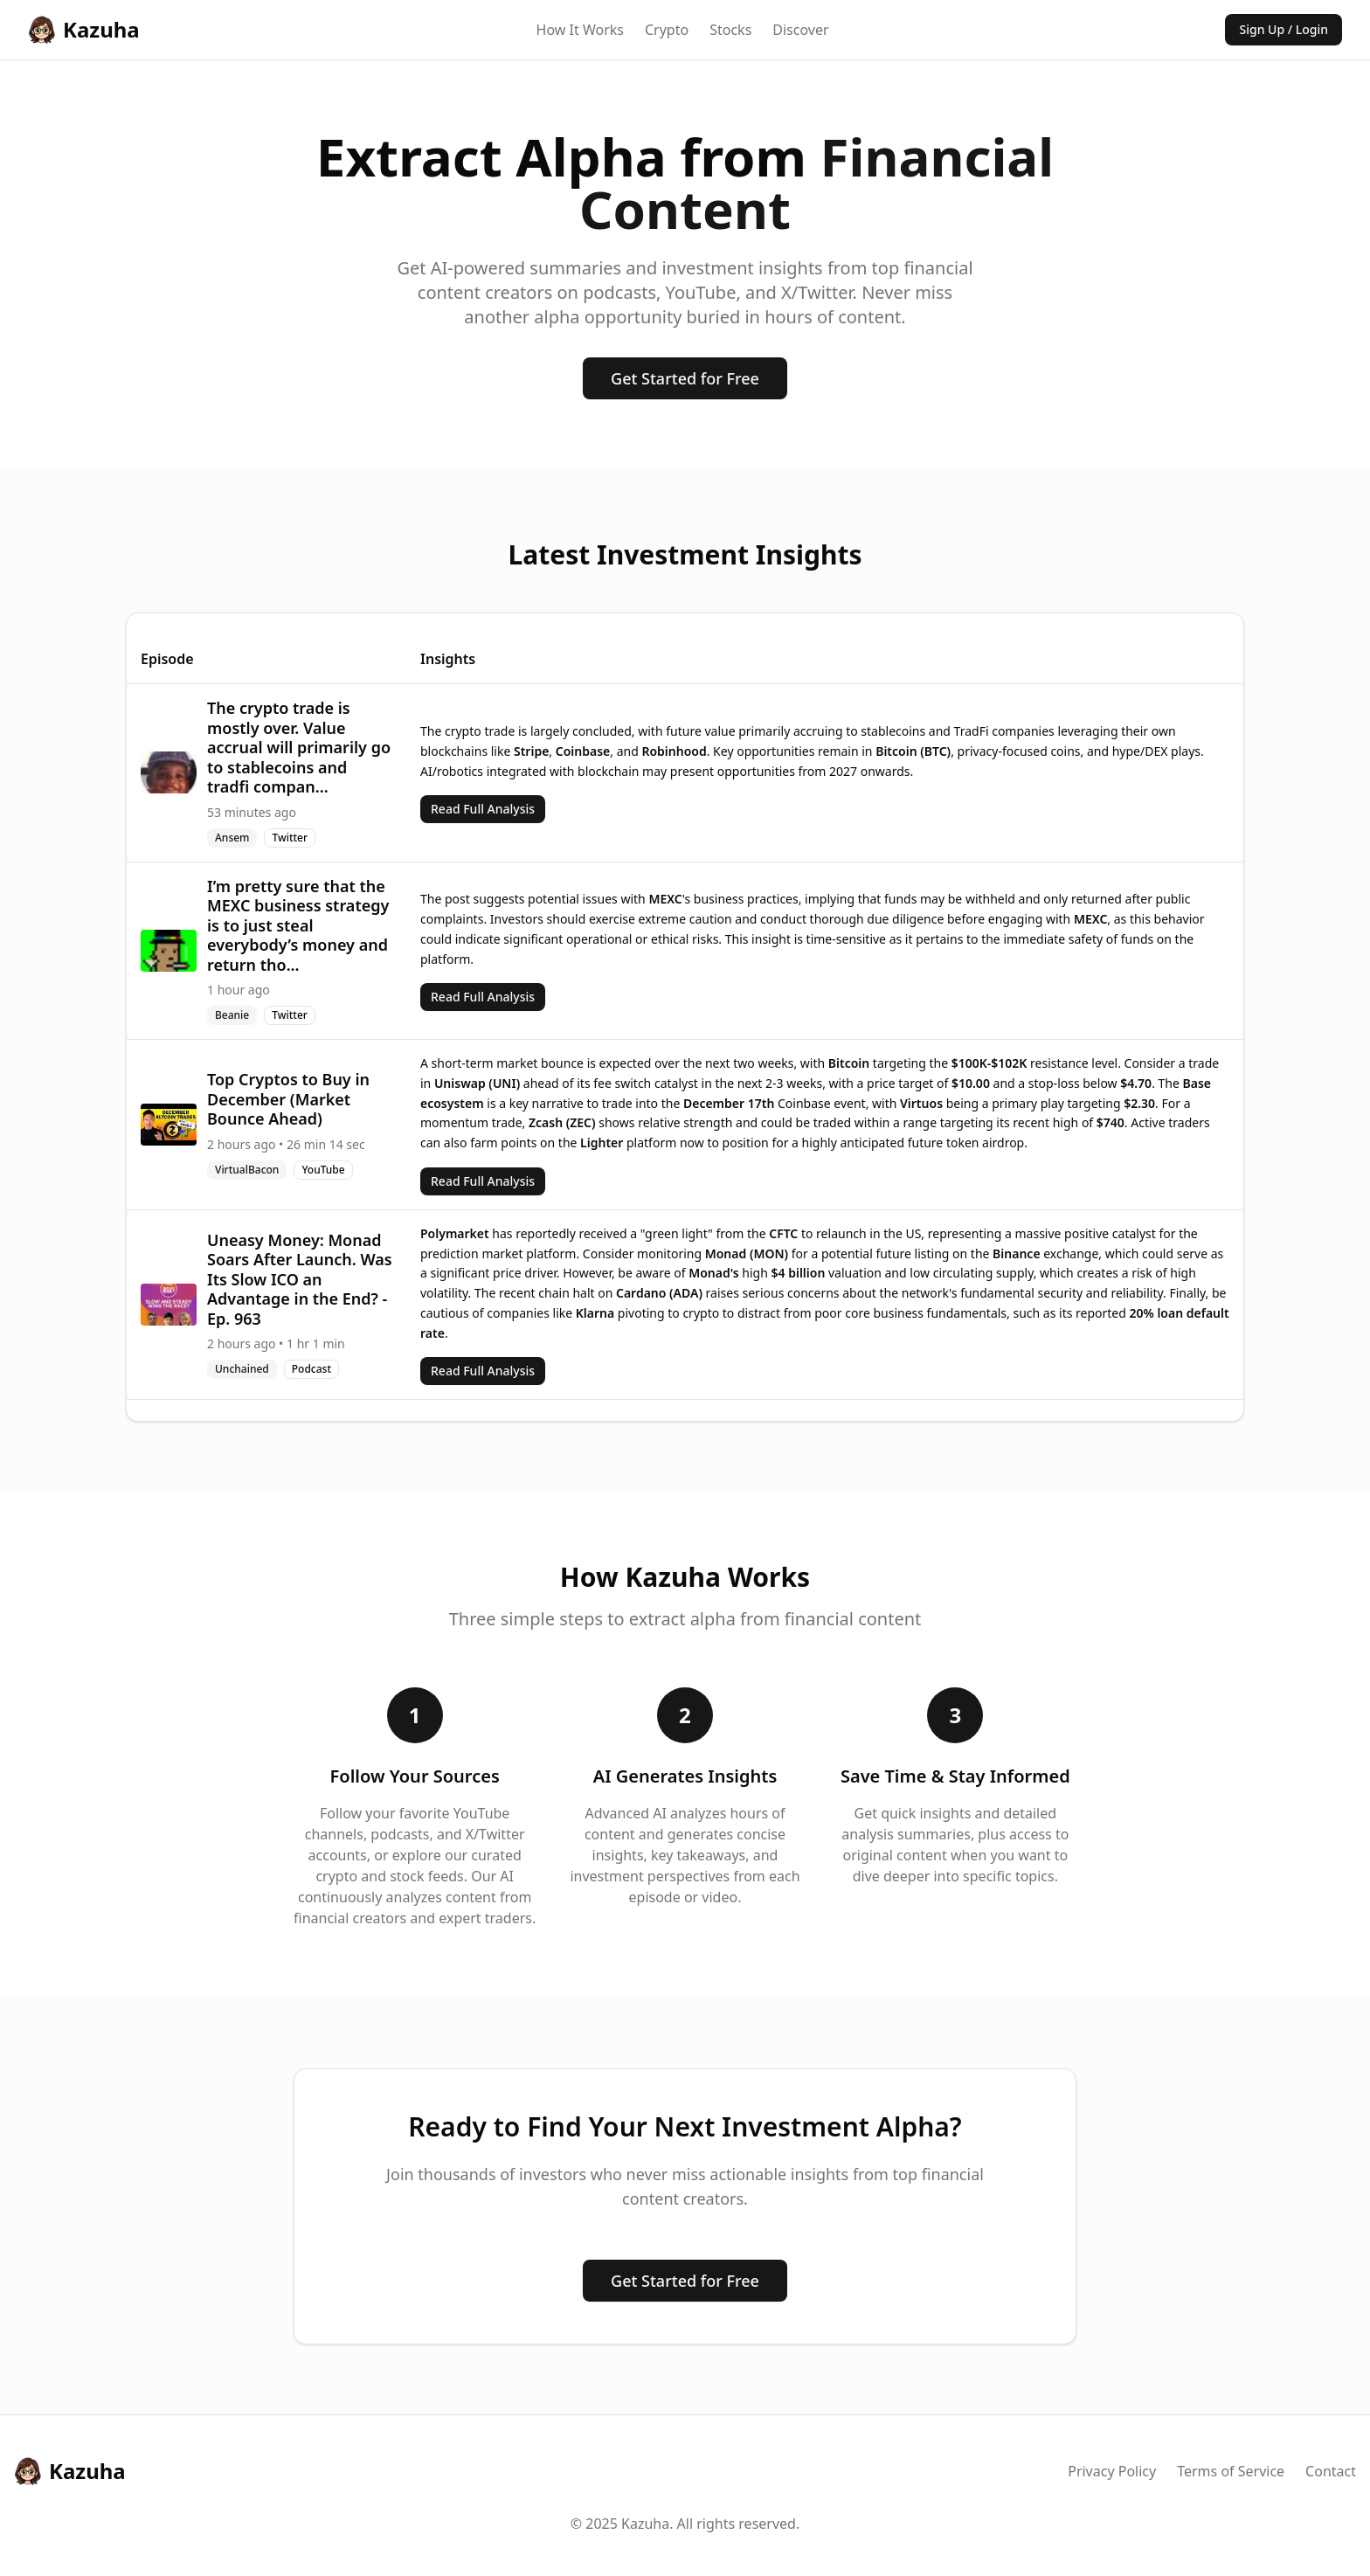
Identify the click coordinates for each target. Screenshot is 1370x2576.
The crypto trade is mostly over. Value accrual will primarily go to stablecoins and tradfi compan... (299, 747)
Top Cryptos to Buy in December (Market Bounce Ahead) (288, 1099)
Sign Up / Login (1283, 29)
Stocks (730, 29)
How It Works (580, 29)
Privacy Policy (1112, 2471)
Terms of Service (1230, 2471)
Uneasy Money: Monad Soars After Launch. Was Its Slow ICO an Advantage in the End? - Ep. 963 (299, 1279)
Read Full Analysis (483, 808)
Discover (800, 29)
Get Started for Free (685, 378)
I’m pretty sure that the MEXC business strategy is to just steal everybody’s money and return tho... (298, 925)
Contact (1330, 2471)
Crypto (666, 29)
